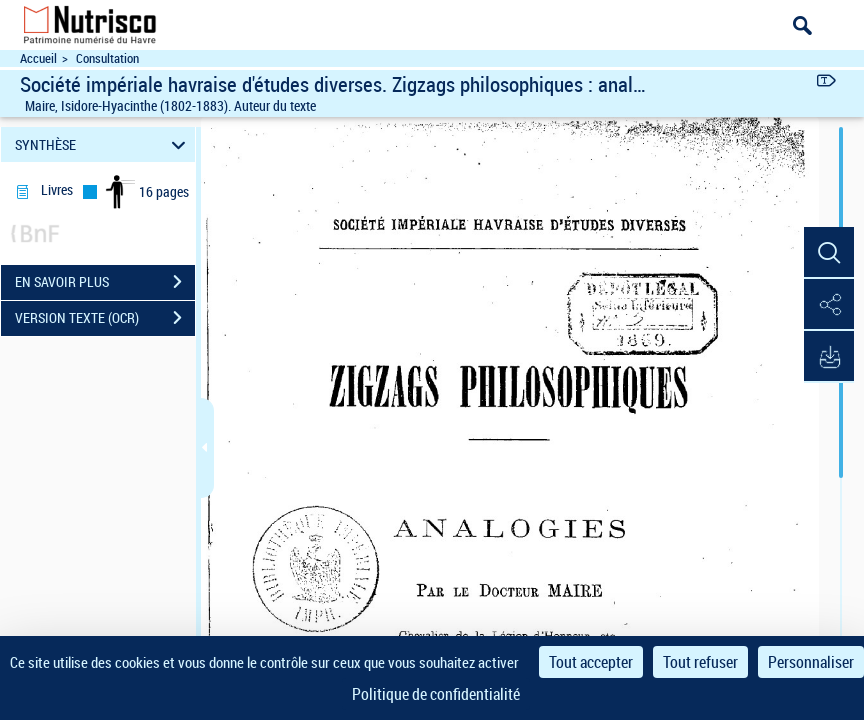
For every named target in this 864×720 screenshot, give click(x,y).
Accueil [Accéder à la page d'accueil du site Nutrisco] (38, 58)
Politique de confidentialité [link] (436, 694)
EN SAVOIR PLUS (105, 282)
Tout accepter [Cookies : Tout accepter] (591, 662)
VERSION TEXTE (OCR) (105, 318)
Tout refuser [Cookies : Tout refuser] (700, 662)
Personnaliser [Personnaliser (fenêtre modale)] (811, 662)
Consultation (107, 58)
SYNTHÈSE (103, 144)
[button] (829, 253)
